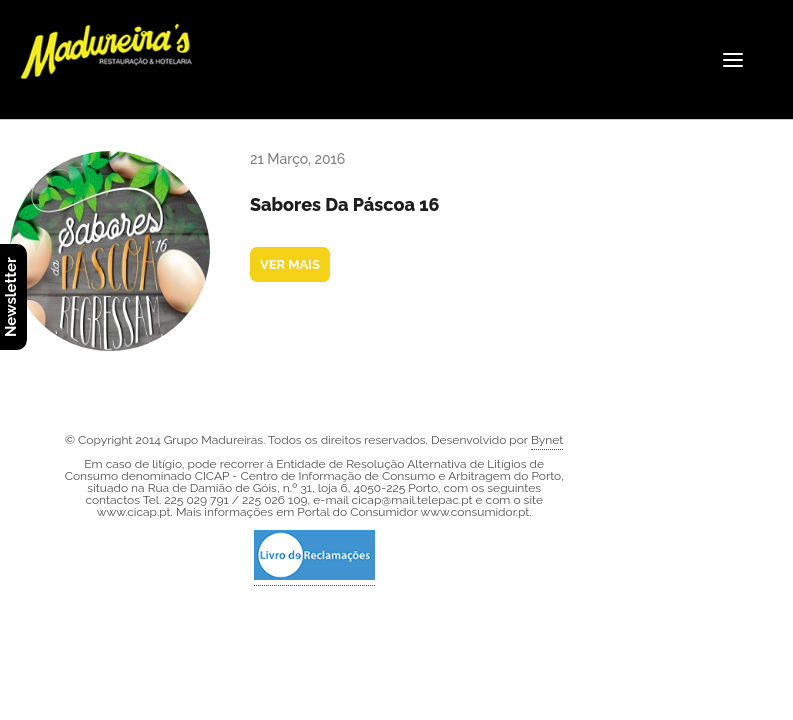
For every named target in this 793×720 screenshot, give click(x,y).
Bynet (547, 440)
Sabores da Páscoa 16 (344, 204)
